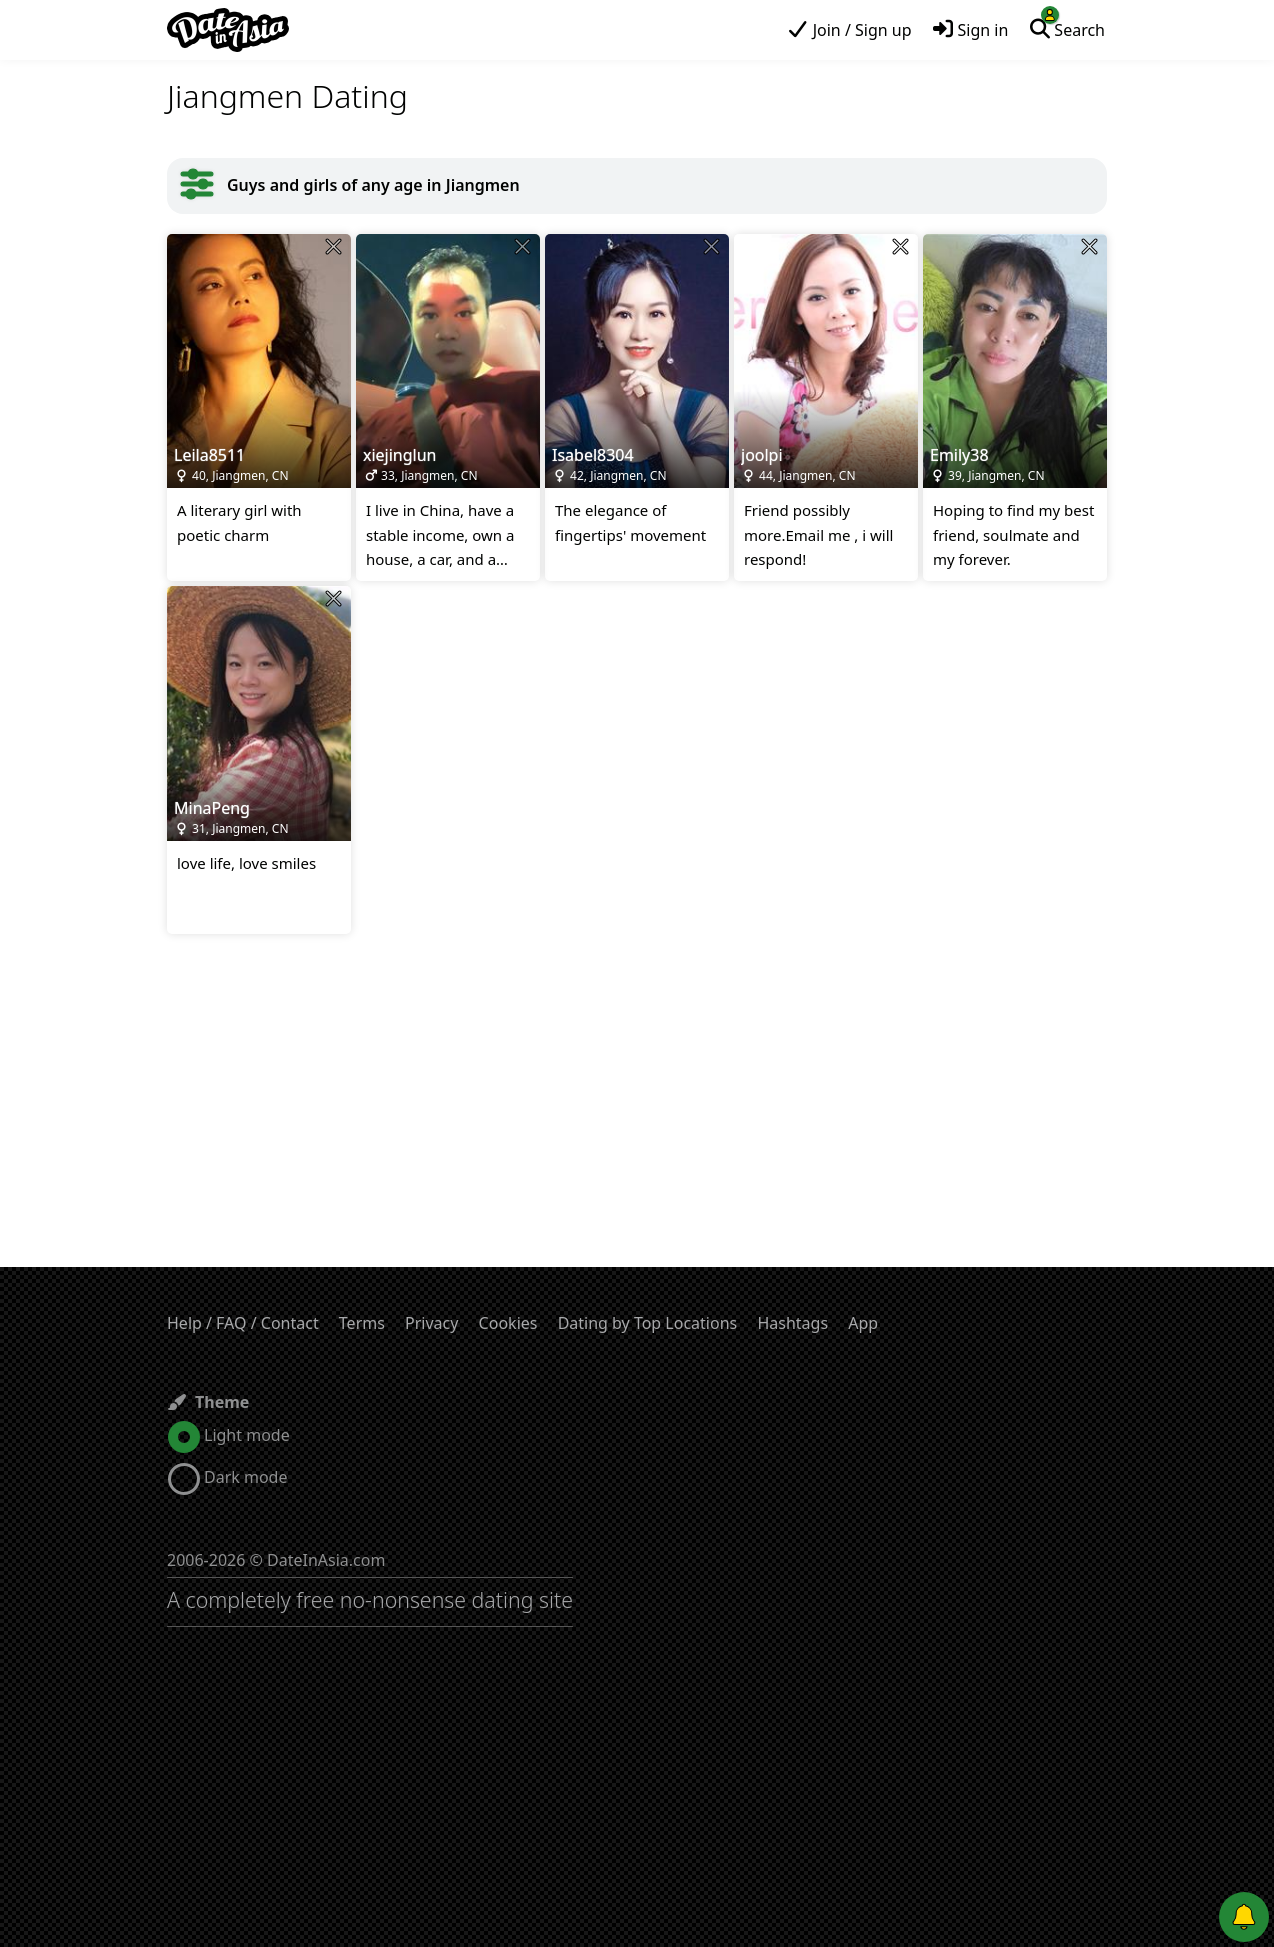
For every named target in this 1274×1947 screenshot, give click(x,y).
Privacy (431, 1323)
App (863, 1323)
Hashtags (792, 1323)
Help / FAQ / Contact (243, 1323)
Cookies (508, 1323)
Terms (362, 1323)
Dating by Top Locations (648, 1323)
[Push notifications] (1244, 1917)
